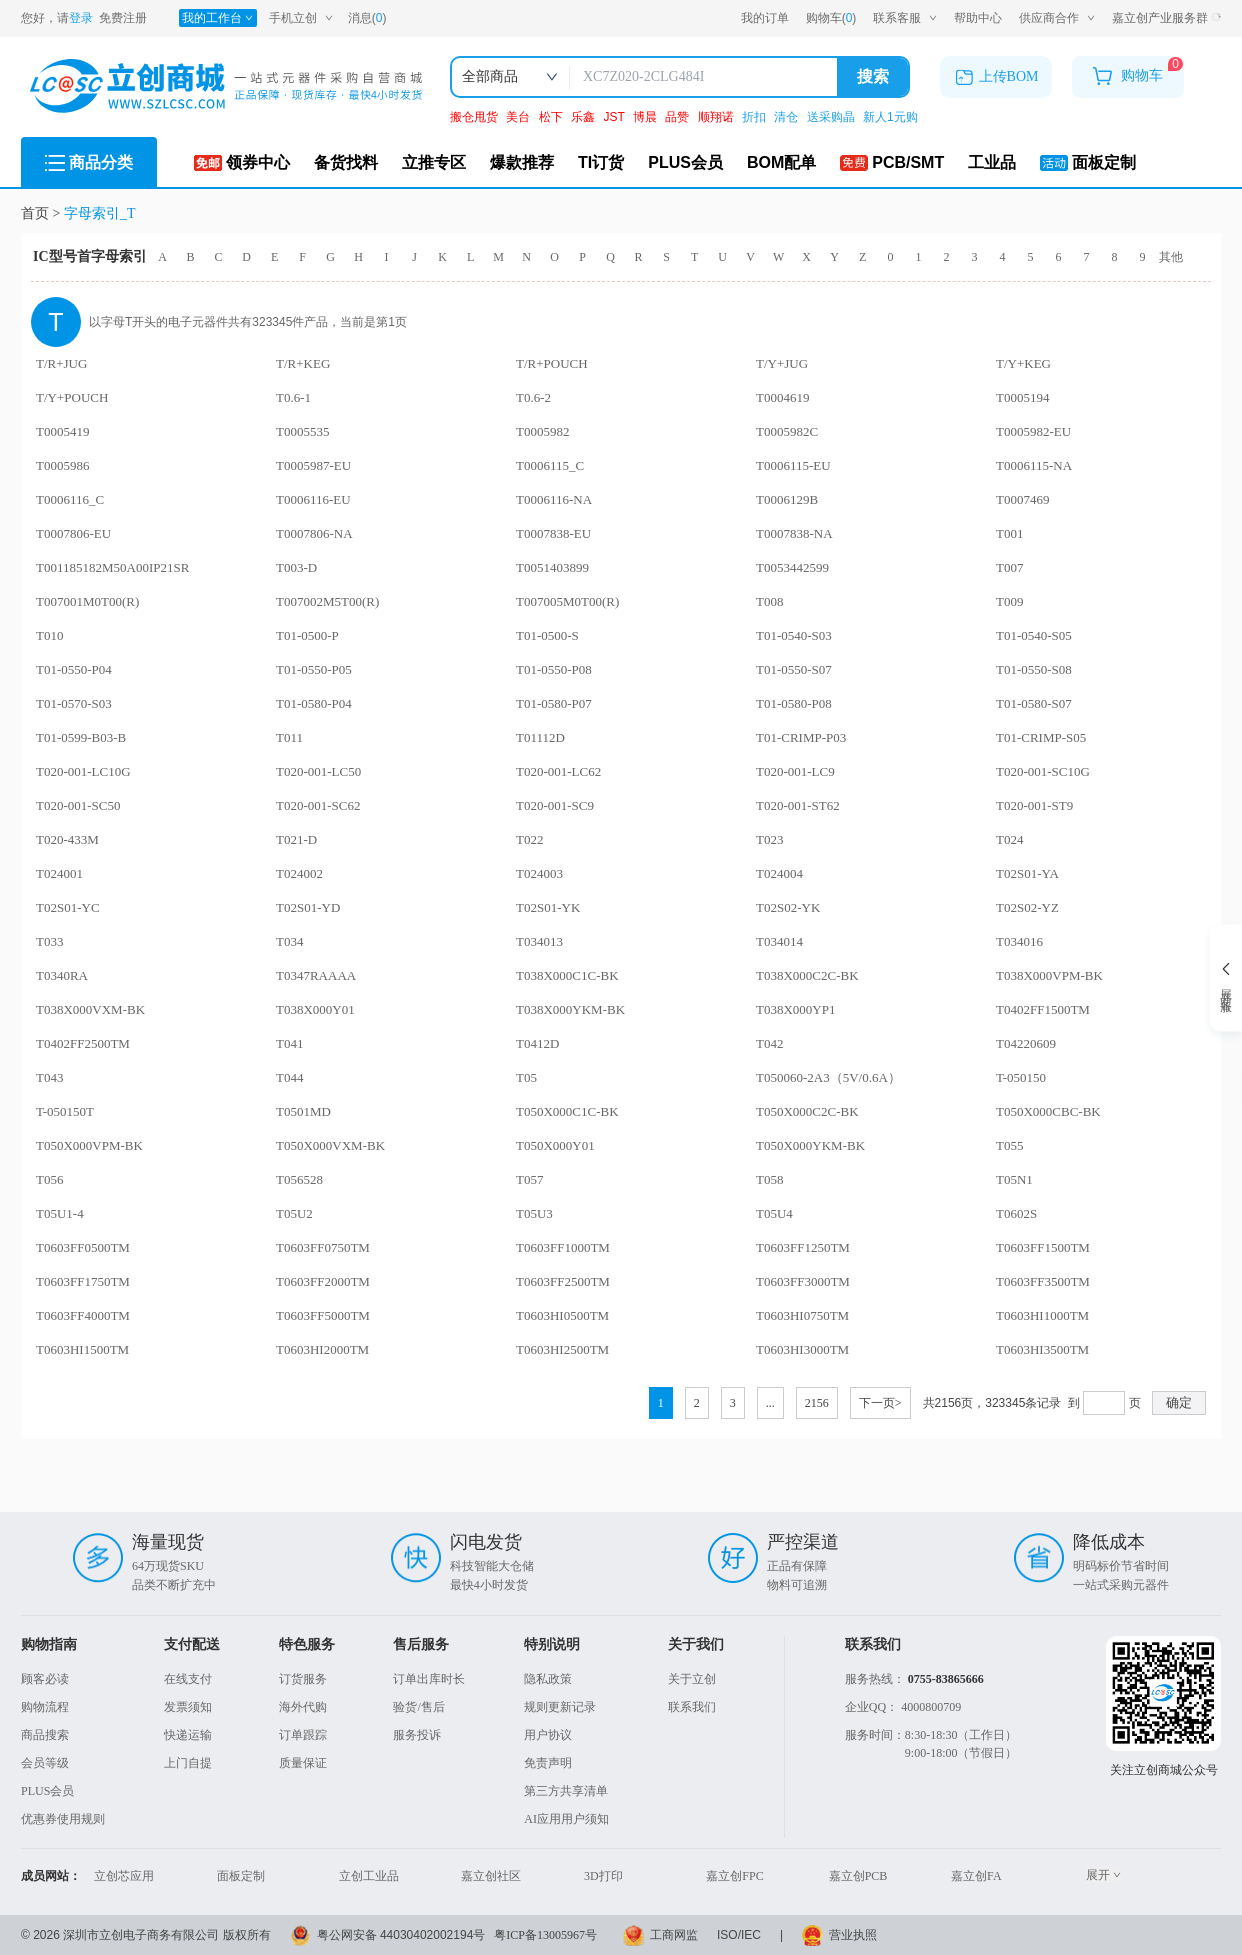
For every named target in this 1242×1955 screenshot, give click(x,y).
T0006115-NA (1034, 465)
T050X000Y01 (555, 1145)
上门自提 (188, 1763)
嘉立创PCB (858, 1876)
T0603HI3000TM (802, 1349)
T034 (289, 941)
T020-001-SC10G (1043, 771)
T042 (769, 1043)
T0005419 (62, 431)
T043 (49, 1077)
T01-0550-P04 (74, 669)
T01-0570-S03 (74, 703)
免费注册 (123, 18)
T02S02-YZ (1027, 907)
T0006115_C (550, 465)
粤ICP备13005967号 (545, 1935)
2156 (817, 1403)
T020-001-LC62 (558, 771)
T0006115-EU (793, 465)
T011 (289, 737)
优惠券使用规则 (63, 1819)
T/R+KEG (303, 363)
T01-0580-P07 (554, 703)
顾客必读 (45, 1679)
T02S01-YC (68, 907)
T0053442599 (792, 567)
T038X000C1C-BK (567, 975)
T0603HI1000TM (1042, 1315)
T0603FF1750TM (83, 1281)
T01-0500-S (547, 635)
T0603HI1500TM (82, 1349)
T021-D (296, 839)
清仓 (787, 117)
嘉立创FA (976, 1876)
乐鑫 (584, 117)
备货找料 (346, 162)
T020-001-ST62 (798, 805)
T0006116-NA (554, 499)
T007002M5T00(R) (327, 601)
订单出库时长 (429, 1679)
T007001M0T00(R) (87, 601)
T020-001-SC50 (78, 805)
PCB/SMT (892, 162)
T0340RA (62, 975)
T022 (529, 839)
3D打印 (603, 1876)
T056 (49, 1179)
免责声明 (548, 1763)
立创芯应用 (124, 1876)
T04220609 (1026, 1043)
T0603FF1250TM (803, 1247)
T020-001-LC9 (795, 771)
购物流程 (45, 1707)
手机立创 (301, 18)
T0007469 (1022, 499)
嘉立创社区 (491, 1876)
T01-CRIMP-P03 (801, 737)
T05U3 (534, 1213)
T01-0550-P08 (554, 669)
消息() (367, 18)
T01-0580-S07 (1034, 703)
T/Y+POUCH (72, 397)
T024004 (779, 873)
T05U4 (774, 1213)
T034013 (539, 941)
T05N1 (1014, 1179)
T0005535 (302, 431)
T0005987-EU (313, 465)
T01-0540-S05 (1034, 635)
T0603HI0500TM (562, 1315)
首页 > (42, 213)
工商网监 (674, 1935)
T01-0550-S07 (794, 669)
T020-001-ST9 (1034, 805)
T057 (529, 1179)
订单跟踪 (303, 1735)
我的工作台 (217, 18)
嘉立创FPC (734, 1876)
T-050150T (65, 1111)
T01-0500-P (307, 635)
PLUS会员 (685, 162)
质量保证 (303, 1763)
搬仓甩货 (475, 117)
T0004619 (782, 397)
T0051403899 (552, 567)
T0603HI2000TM (322, 1349)
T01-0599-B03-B (81, 737)
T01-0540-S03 (794, 635)
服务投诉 (417, 1735)
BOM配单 (781, 162)
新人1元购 (890, 117)
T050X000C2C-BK (807, 1111)
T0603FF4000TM (83, 1315)
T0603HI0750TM (802, 1315)
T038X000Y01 (315, 1009)
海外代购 (303, 1707)
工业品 (992, 162)
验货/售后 (418, 1707)
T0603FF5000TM (323, 1315)
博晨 (646, 117)
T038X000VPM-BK (1049, 975)
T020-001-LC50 (318, 771)
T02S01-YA (1027, 873)
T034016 (1019, 941)
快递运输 (188, 1735)
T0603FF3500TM (1043, 1281)
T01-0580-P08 (794, 703)
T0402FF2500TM (83, 1043)
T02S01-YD (308, 907)
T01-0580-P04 (314, 703)
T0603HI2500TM (562, 1349)
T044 (289, 1077)
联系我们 (692, 1707)
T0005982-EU (1033, 431)
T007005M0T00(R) (567, 601)
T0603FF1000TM (563, 1247)
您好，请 (57, 18)
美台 (519, 117)
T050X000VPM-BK (89, 1145)
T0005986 (62, 465)
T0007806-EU (73, 533)
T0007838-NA (794, 533)
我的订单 (765, 18)
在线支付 (188, 1679)
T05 (526, 1077)
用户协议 (548, 1735)
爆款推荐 (522, 162)
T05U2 (294, 1213)
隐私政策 (548, 1679)
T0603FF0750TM (323, 1247)
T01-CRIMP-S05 (1041, 737)
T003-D (296, 567)
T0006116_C (70, 499)
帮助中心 (978, 18)
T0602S (1016, 1213)
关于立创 (692, 1679)
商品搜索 (45, 1735)
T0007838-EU (553, 533)
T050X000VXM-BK (330, 1145)
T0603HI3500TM (1042, 1349)
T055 (1009, 1145)
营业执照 (853, 1935)
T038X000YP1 (795, 1009)
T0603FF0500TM (83, 1247)
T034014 (779, 941)
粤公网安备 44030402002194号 (401, 1935)
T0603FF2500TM (563, 1281)
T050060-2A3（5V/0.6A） (828, 1077)
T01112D (540, 737)
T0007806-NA (314, 533)
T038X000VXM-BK (90, 1009)
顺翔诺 (717, 117)
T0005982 (542, 431)
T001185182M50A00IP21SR (112, 567)
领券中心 (242, 162)
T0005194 (1022, 397)
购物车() (831, 18)
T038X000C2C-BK (807, 975)
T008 (769, 601)
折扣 (755, 117)
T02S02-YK (788, 907)
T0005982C (787, 431)
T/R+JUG (61, 363)
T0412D (537, 1043)
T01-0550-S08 (1034, 669)
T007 (1009, 567)
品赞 (678, 117)
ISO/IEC (739, 1935)
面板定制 (1088, 162)
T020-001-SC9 (555, 805)
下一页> (880, 1403)
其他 (1171, 257)
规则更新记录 (560, 1707)
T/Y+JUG (782, 363)
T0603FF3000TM (803, 1281)
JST (615, 117)
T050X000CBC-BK (1048, 1111)
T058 (769, 1179)
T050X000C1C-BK (567, 1111)
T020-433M (67, 839)
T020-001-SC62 (318, 805)
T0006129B (787, 499)
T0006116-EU (313, 499)
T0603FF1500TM (1043, 1247)
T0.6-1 (293, 397)
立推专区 (434, 162)
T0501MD (303, 1111)
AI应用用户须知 (566, 1819)
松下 (552, 117)
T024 (1009, 839)
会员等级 (45, 1763)
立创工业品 (369, 1876)
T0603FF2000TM (323, 1281)
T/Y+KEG (1023, 363)
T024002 (299, 873)
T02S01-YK (548, 907)
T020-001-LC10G (83, 771)
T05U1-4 (60, 1213)
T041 (289, 1043)
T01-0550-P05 (314, 669)
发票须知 (188, 1707)
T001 (1009, 533)
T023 (769, 839)
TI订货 (601, 162)
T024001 (59, 873)
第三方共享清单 (566, 1791)
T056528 (299, 1179)
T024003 (539, 873)
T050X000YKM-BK (810, 1145)
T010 (49, 635)
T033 (49, 941)
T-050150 (1021, 1077)
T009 (1009, 601)
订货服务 (303, 1679)
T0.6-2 (533, 397)
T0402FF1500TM (1043, 1009)
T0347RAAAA (316, 975)
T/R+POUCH (552, 363)
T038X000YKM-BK (570, 1009)
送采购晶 (832, 117)
